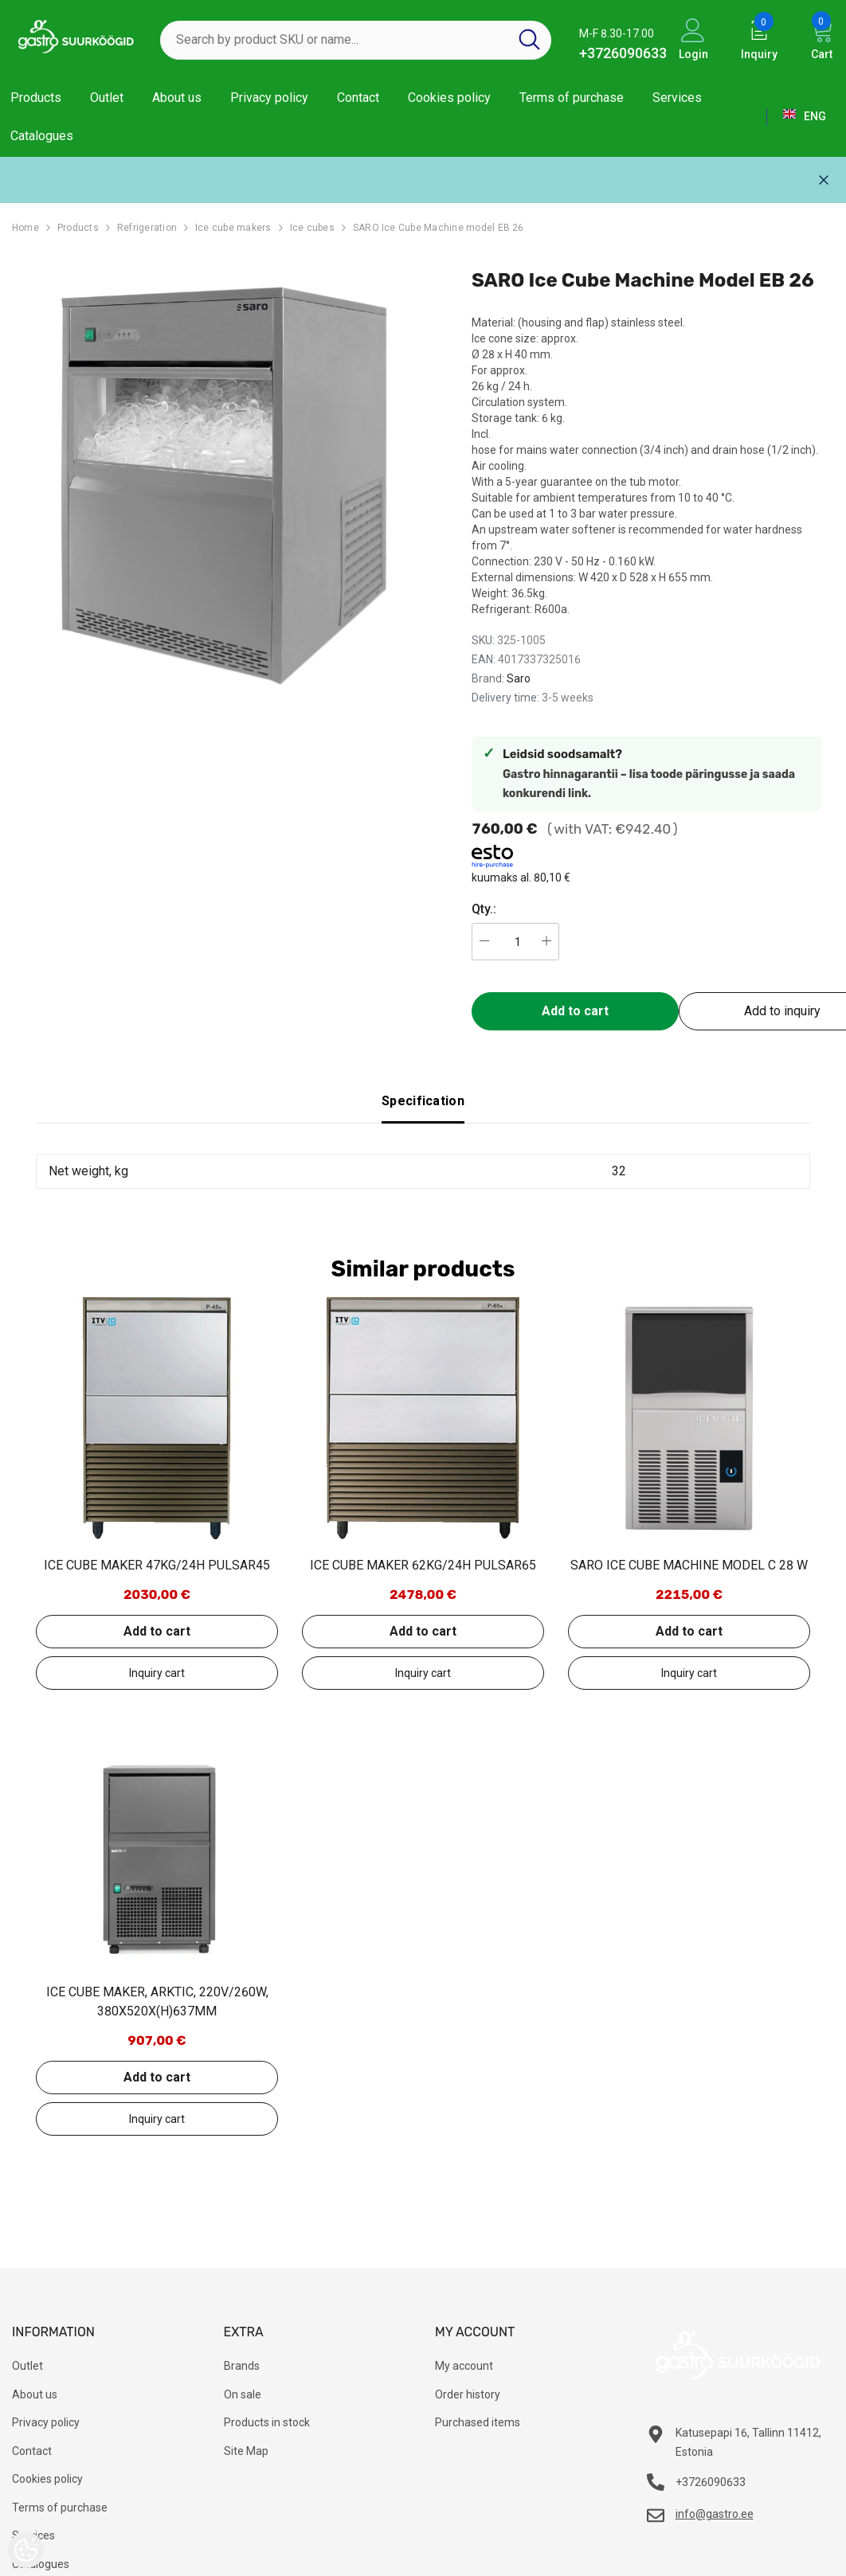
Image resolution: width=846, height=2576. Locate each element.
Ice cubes (312, 227)
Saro (519, 678)
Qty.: (484, 909)
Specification (423, 1100)
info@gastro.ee (715, 2514)
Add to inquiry (157, 1673)
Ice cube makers (233, 227)
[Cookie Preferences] (26, 2550)
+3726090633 (623, 53)
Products (78, 227)
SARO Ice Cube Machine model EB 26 (438, 227)
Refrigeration (147, 227)
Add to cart (575, 1010)
